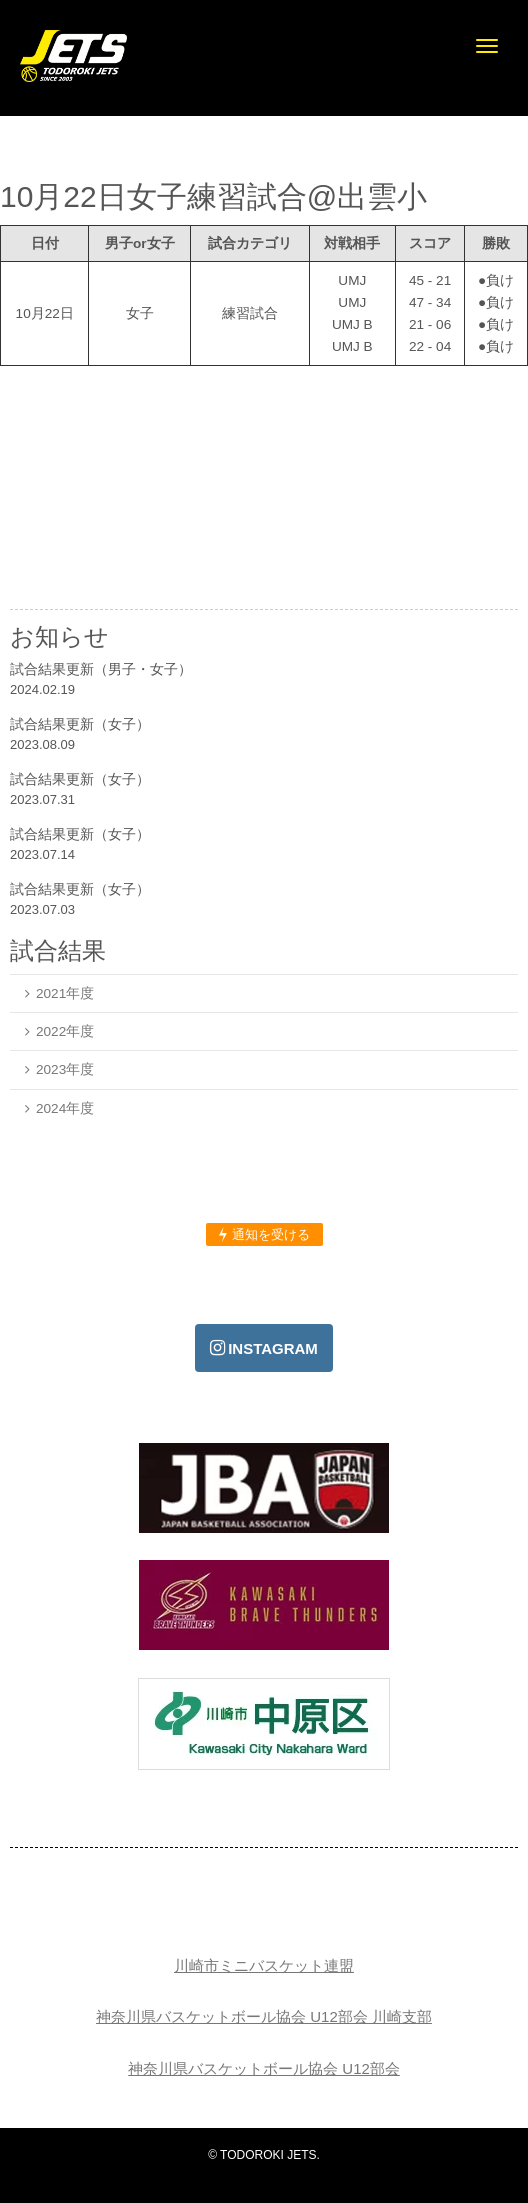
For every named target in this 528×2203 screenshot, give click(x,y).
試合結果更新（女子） (80, 724)
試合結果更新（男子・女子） (101, 669)
